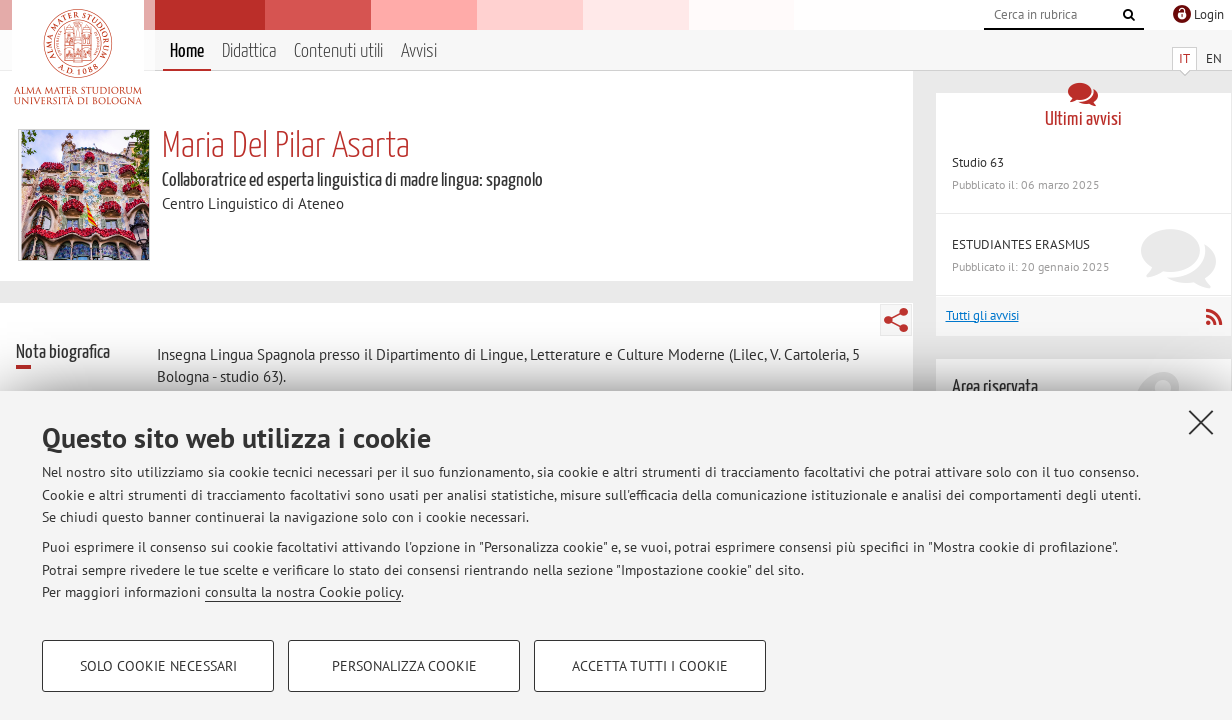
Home (187, 51)
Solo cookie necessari (158, 666)
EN (1214, 58)
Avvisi (419, 51)
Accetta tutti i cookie (650, 666)
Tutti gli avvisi (982, 315)
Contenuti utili (338, 51)
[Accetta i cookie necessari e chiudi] (1201, 422)
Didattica (249, 51)
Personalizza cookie (404, 666)
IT (1184, 58)
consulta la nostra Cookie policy (303, 592)
